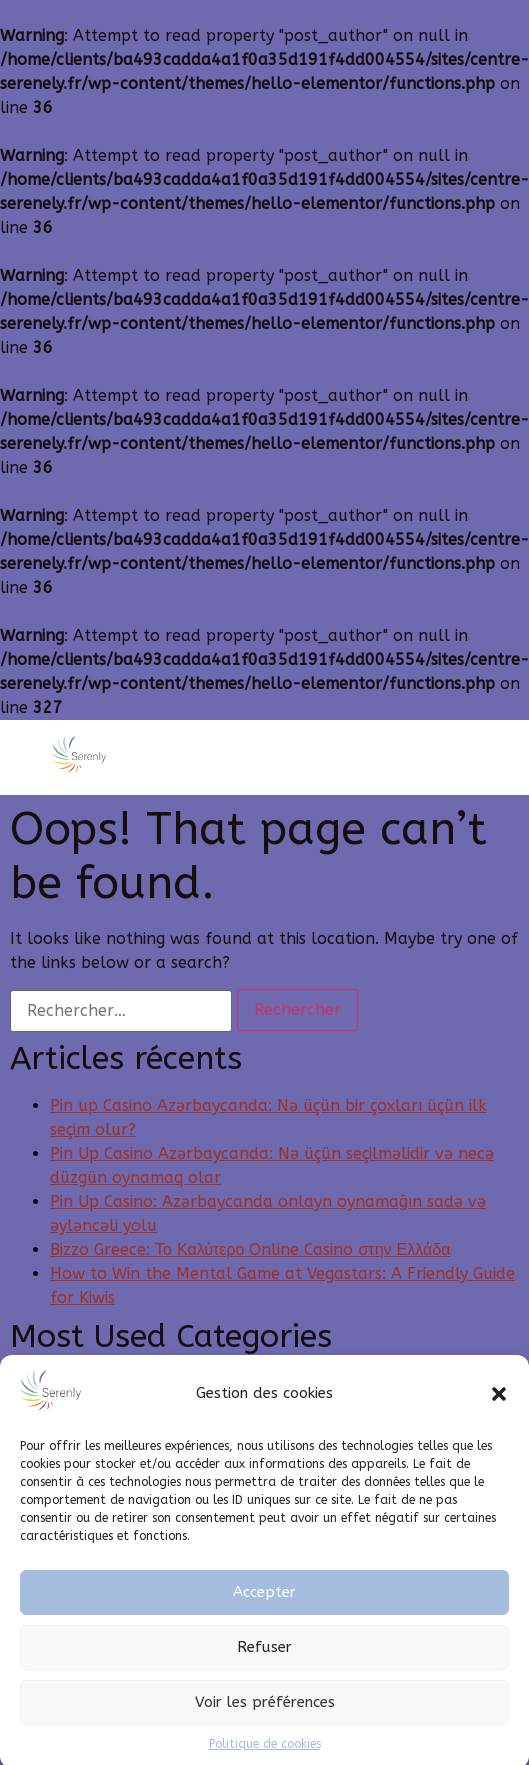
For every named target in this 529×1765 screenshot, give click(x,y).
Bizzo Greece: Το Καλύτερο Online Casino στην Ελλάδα (250, 1249)
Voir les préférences (265, 1717)
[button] (499, 1408)
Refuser (264, 1662)
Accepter (264, 1607)
